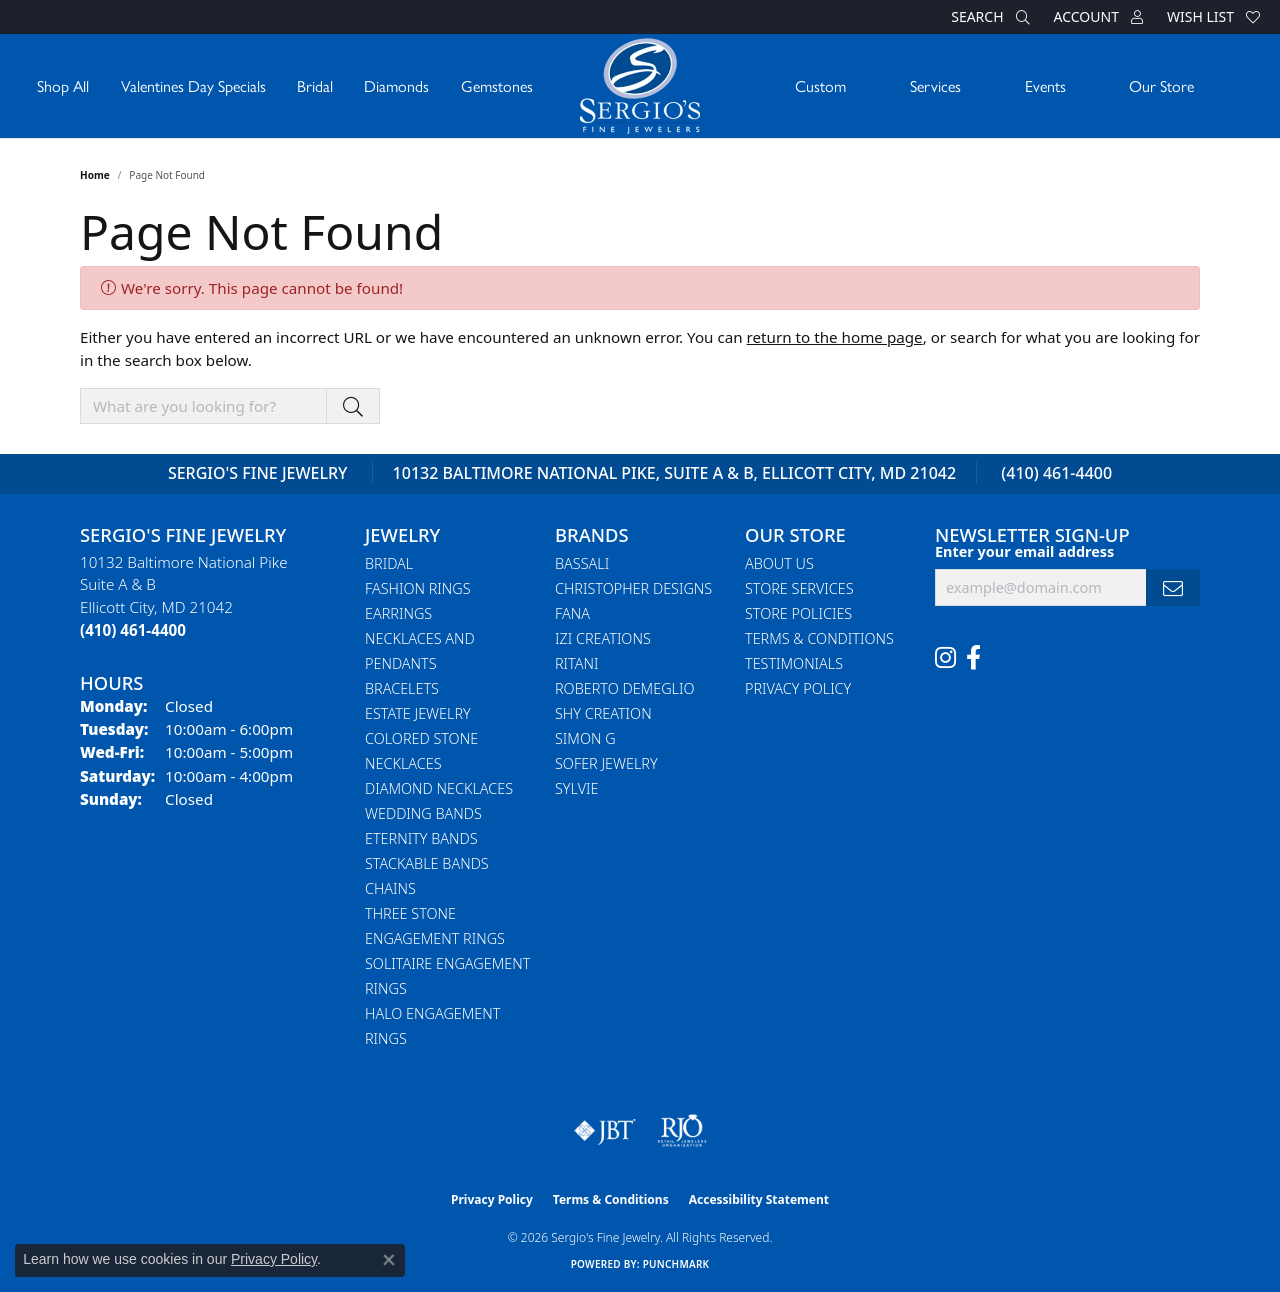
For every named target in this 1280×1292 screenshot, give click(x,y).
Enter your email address (1024, 551)
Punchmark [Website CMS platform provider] (676, 1264)
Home (95, 175)
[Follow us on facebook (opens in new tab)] (973, 658)
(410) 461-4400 (1056, 473)
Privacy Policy (798, 688)
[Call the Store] (133, 630)
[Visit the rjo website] (682, 1131)
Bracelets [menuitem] (402, 688)
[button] (988, 17)
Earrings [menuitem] (398, 613)
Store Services (799, 588)
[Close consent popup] (389, 1260)
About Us (779, 563)
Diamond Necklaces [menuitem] (439, 788)
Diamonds (396, 85)
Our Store (1161, 85)
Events (1045, 85)
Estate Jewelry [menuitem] (418, 713)
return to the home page (835, 337)
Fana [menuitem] (572, 613)
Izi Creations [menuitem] (603, 638)
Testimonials (794, 663)
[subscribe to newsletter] (1173, 587)
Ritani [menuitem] (576, 663)
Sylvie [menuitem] (576, 788)
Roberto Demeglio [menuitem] (624, 688)
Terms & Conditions (819, 638)
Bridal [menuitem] (389, 563)
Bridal (315, 85)
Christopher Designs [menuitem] (633, 588)
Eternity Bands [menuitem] (421, 838)
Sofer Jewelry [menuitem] (606, 763)
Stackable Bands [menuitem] (427, 863)
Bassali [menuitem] (582, 563)
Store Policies (798, 613)
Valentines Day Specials (193, 85)
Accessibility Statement (759, 1199)
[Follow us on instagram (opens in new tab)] (945, 658)
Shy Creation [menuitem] (603, 713)
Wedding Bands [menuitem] (423, 813)
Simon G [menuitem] (585, 738)
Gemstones (497, 85)
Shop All (63, 85)
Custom (820, 85)
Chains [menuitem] (390, 888)
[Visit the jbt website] (605, 1131)
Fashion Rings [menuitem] (418, 588)
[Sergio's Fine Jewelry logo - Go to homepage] (640, 86)
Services (935, 85)
